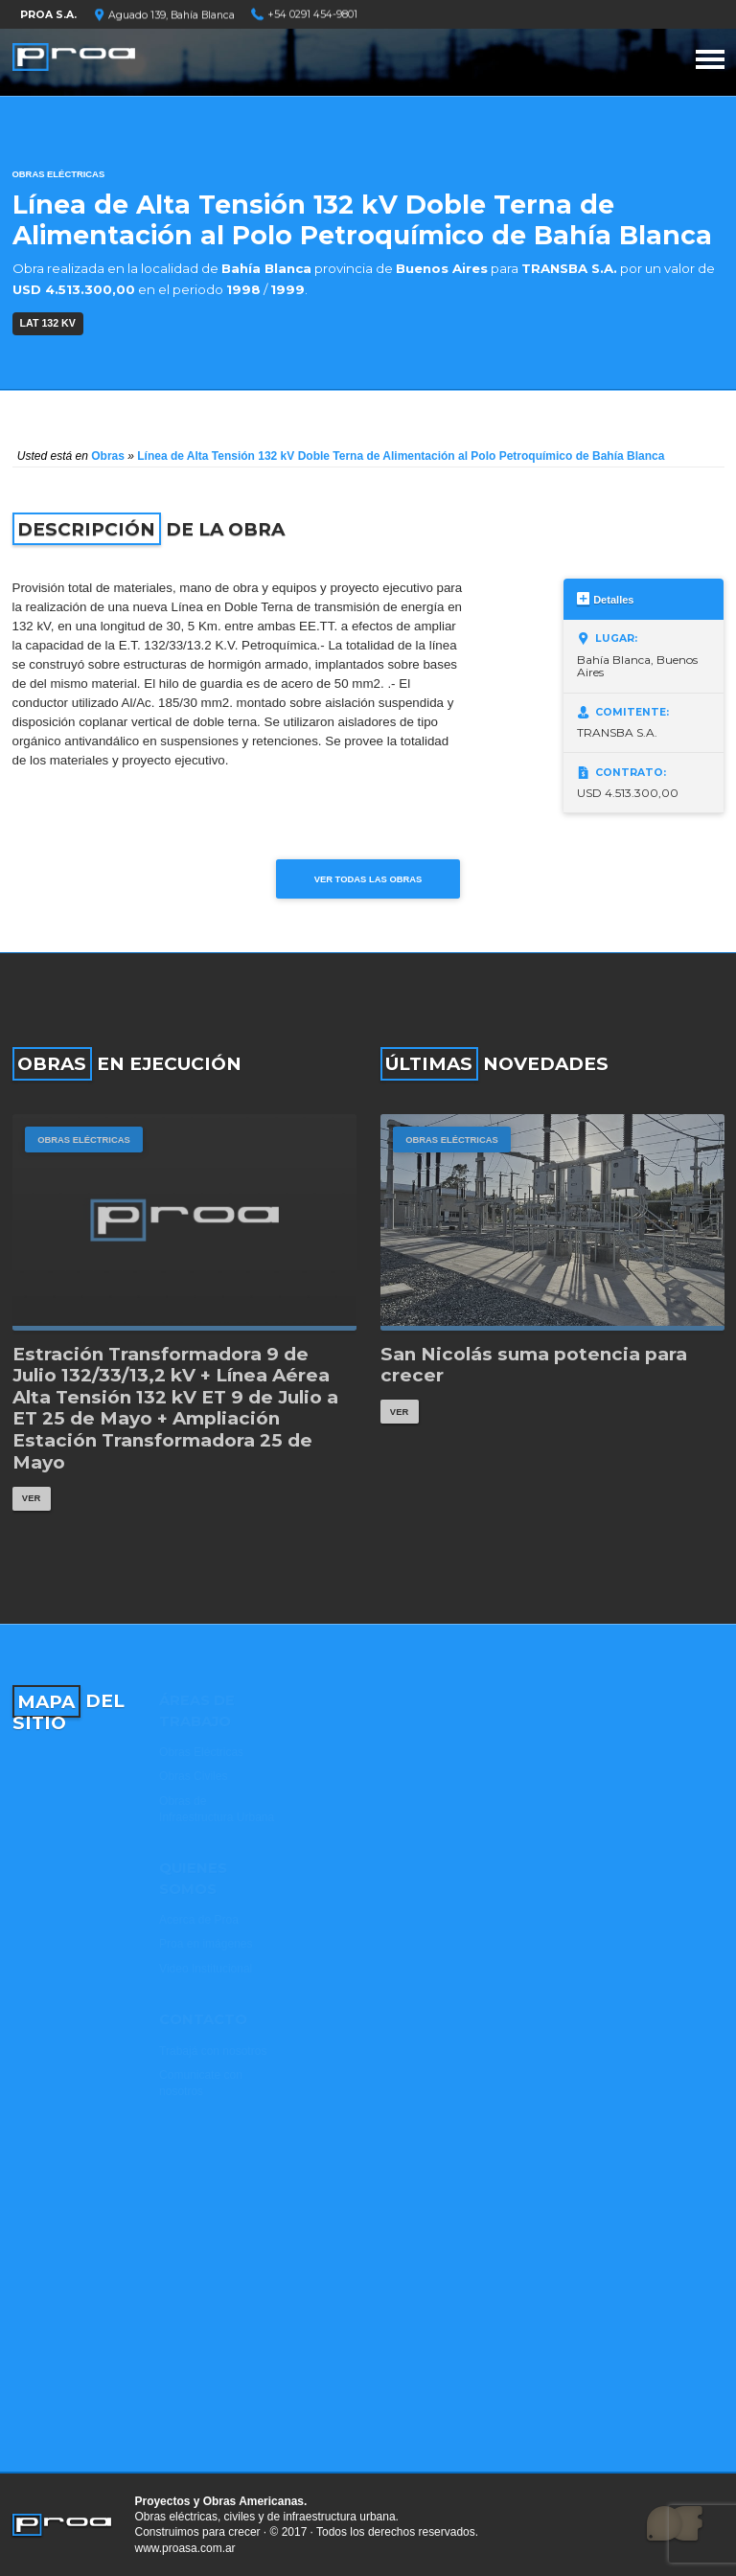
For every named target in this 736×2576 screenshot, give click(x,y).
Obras (108, 456)
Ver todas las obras (368, 879)
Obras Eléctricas (58, 174)
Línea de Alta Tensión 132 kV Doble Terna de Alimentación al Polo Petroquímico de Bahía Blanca (400, 456)
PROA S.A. (48, 15)
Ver (31, 1498)
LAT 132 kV (48, 323)
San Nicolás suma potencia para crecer (533, 1365)
